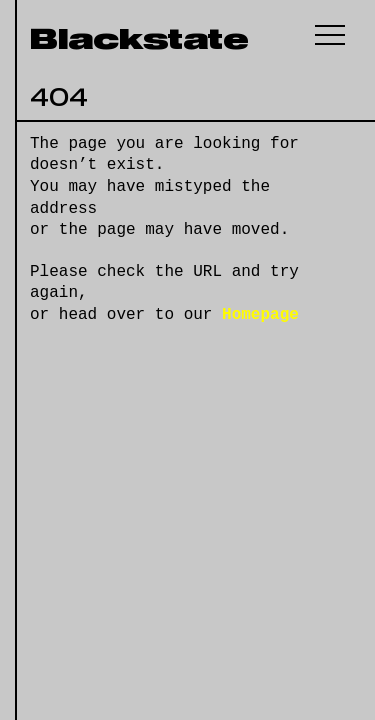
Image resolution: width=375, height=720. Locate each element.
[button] (330, 35)
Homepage (260, 315)
